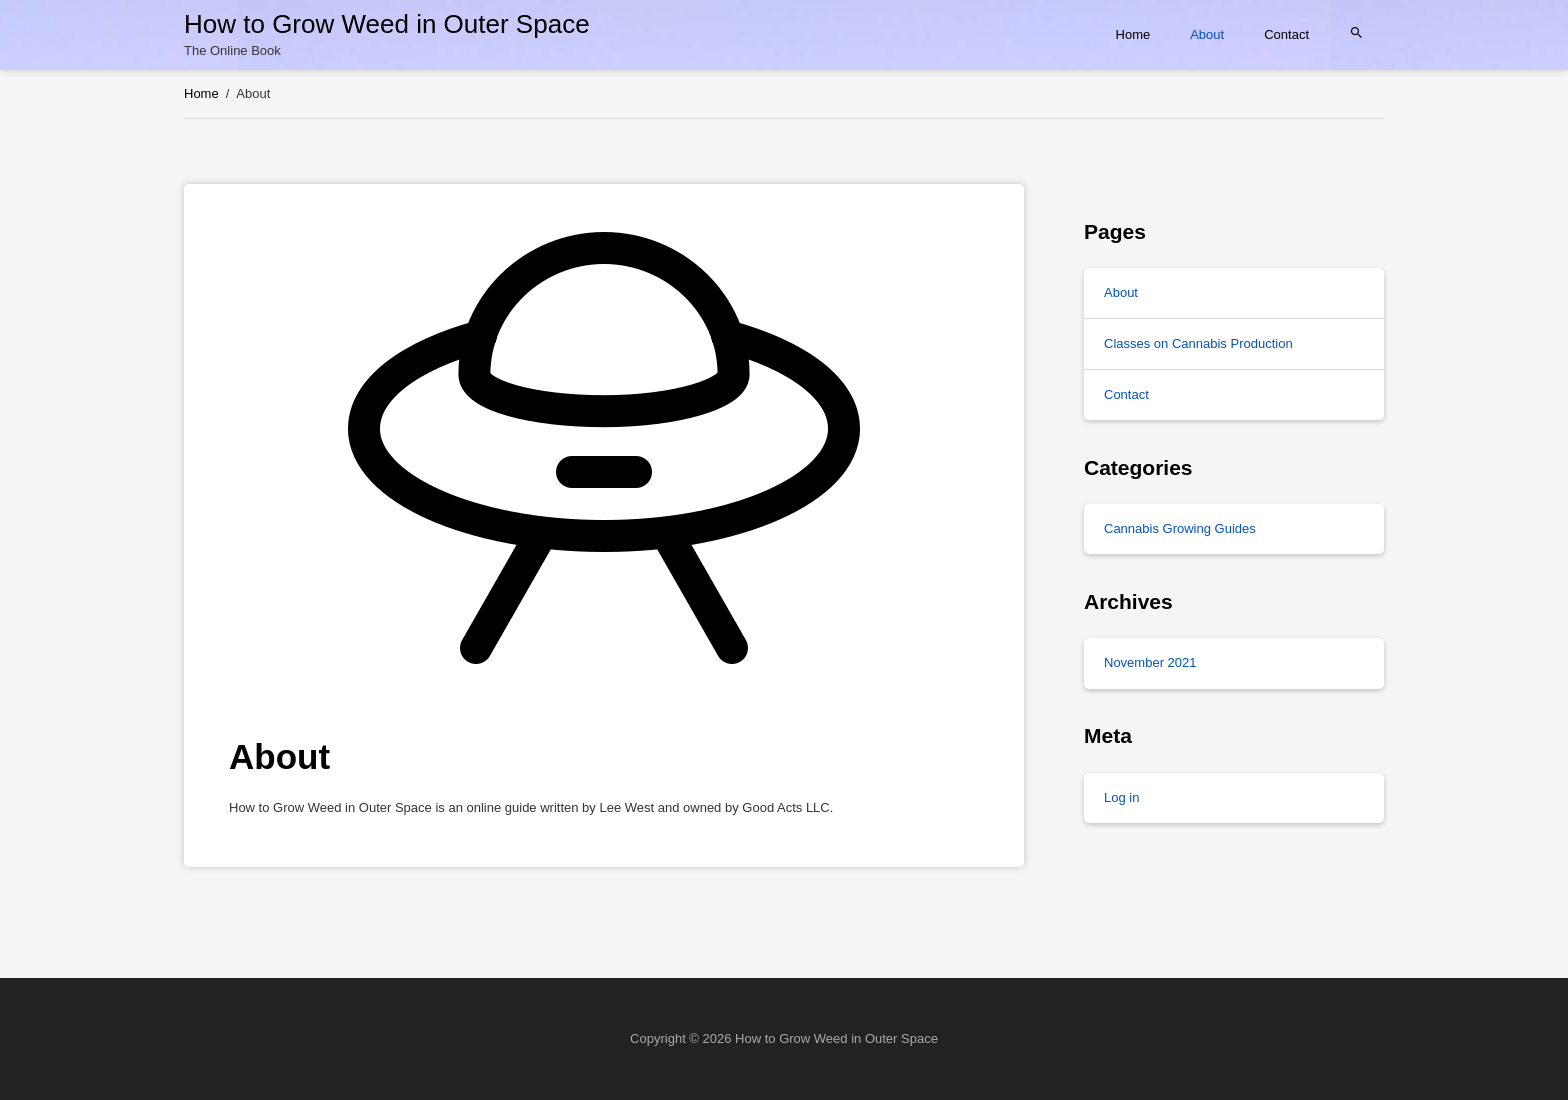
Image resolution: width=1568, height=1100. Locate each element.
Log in (1121, 797)
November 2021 (1150, 662)
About (1207, 34)
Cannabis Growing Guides (1180, 528)
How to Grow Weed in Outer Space (387, 24)
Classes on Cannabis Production (1198, 343)
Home (1133, 34)
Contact (1286, 34)
